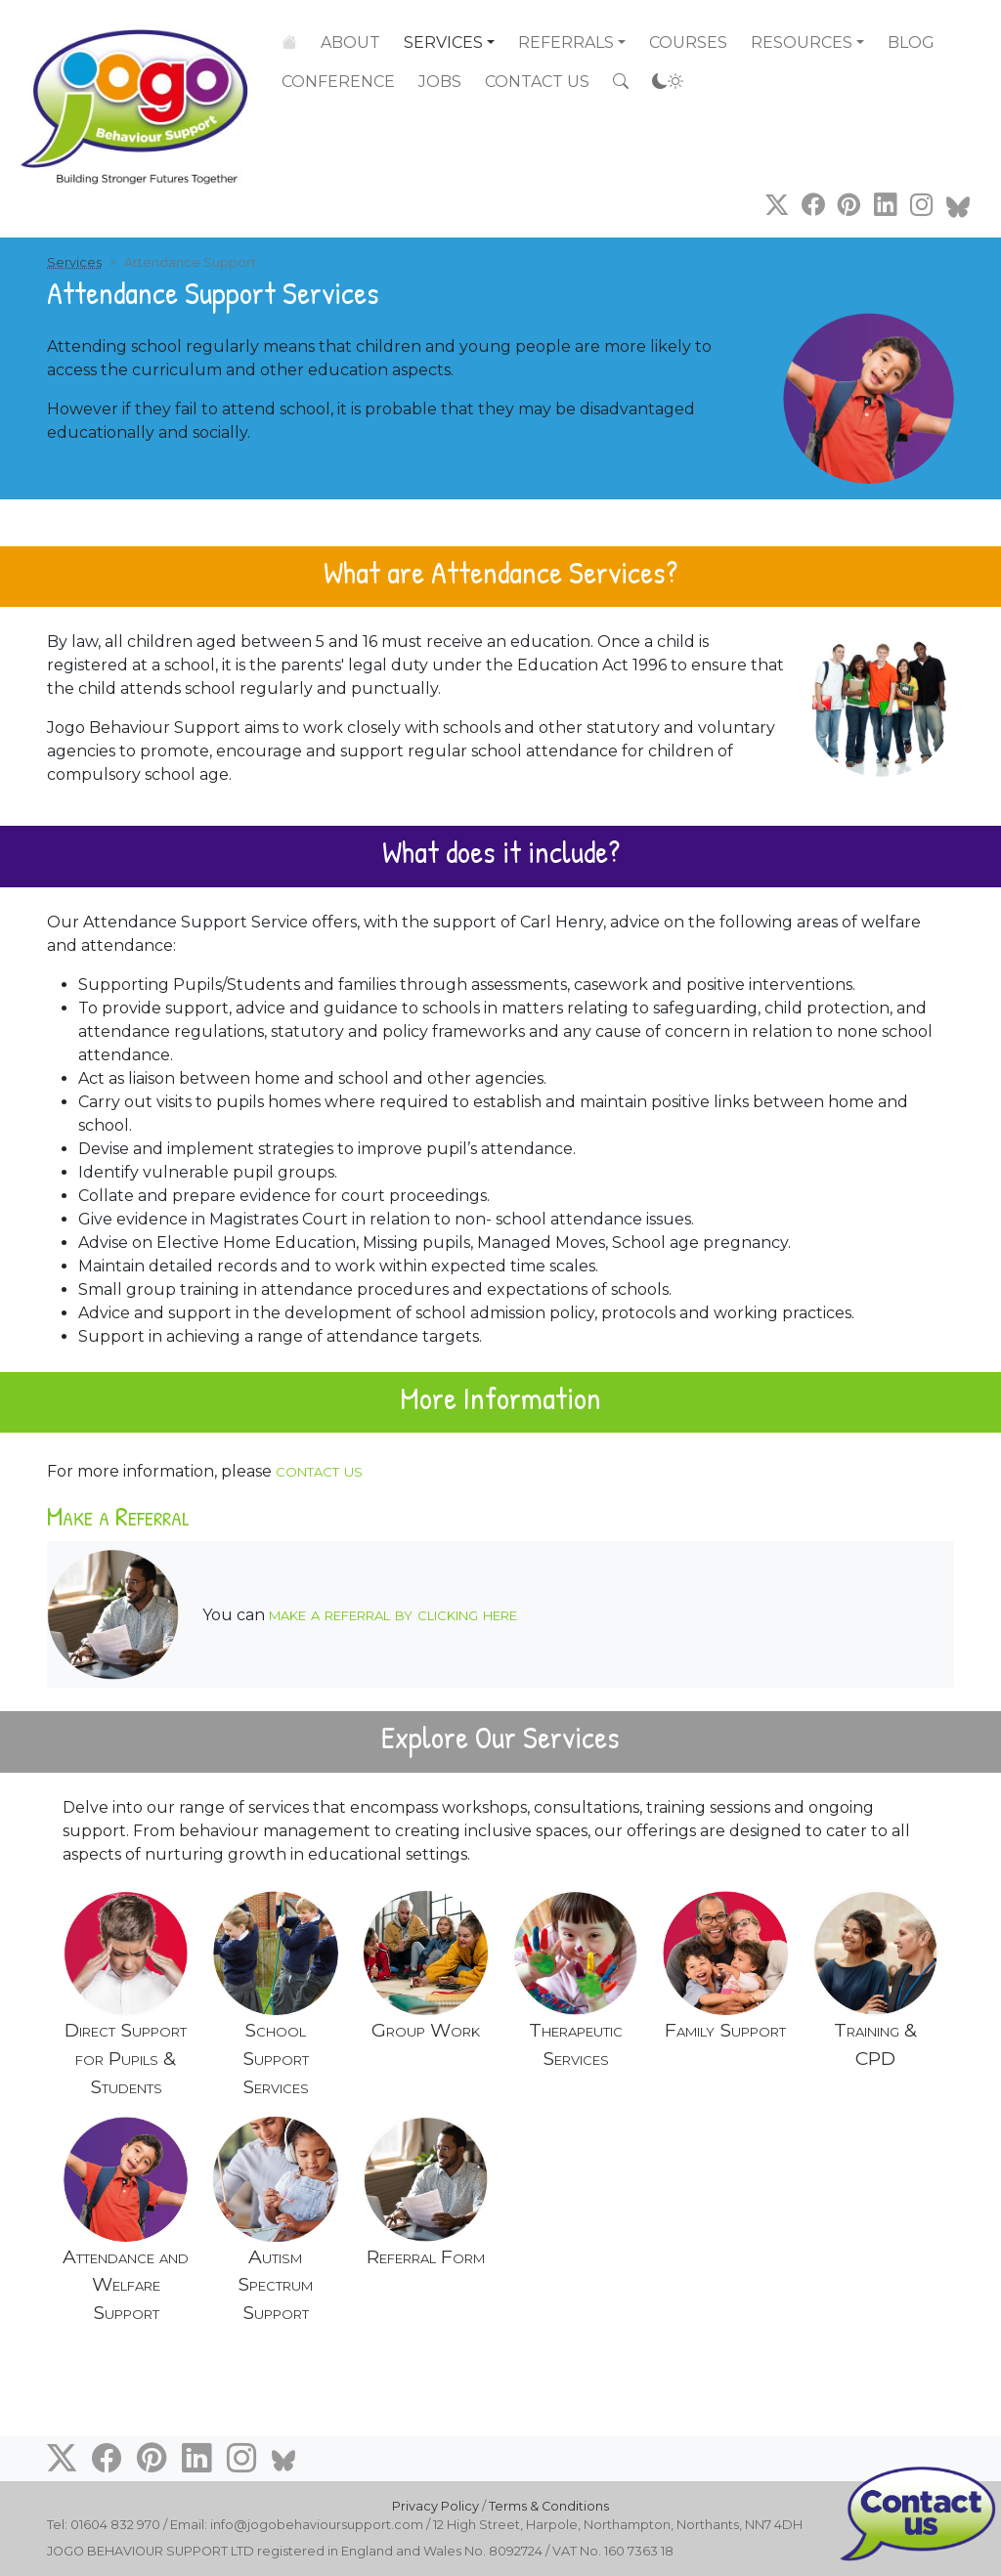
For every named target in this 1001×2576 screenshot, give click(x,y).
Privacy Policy (435, 2506)
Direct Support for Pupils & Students (126, 2058)
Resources (801, 42)
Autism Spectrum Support (275, 2285)
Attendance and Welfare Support (126, 2285)
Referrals (566, 42)
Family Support (725, 2029)
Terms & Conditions (549, 2506)
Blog (911, 42)
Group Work (425, 2029)
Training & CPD (875, 2044)
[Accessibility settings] (667, 82)
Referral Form (426, 2256)
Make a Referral (118, 1515)
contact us (319, 1469)
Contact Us (537, 81)
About (350, 41)
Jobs (439, 81)
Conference (338, 81)
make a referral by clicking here (393, 1613)
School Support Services (275, 2058)
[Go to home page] (137, 94)
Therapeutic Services (576, 2044)
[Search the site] (620, 82)
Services (443, 41)
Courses (688, 42)
